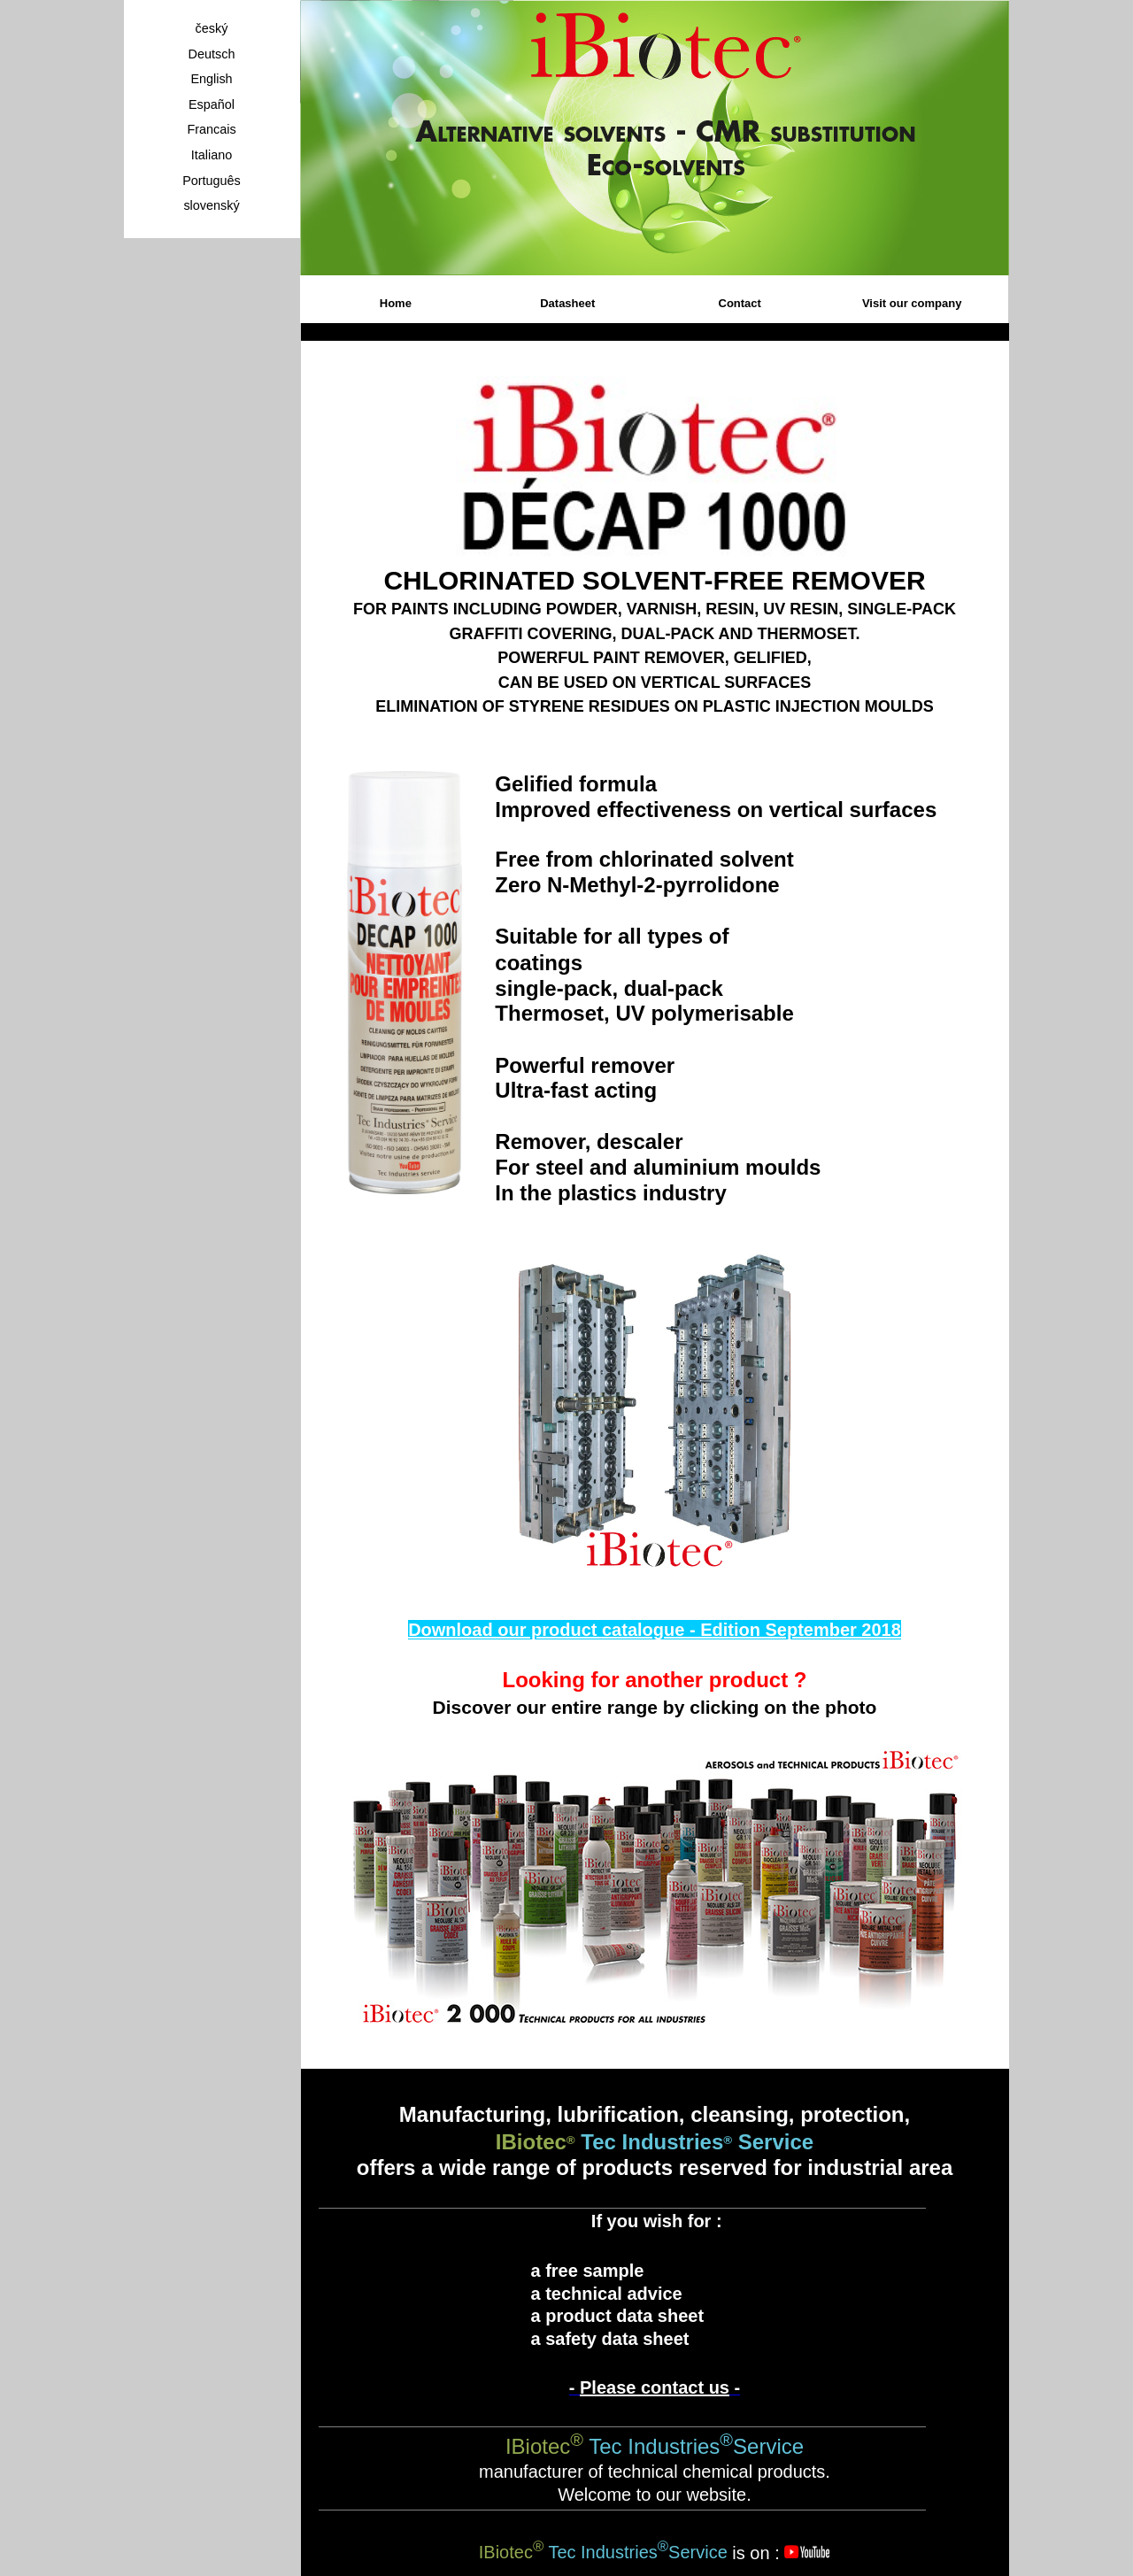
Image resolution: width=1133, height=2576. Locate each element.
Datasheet (567, 303)
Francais (211, 129)
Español (212, 104)
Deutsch (212, 54)
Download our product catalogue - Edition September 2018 (654, 1629)
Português (211, 181)
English (211, 79)
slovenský (211, 205)
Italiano (211, 155)
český (212, 28)
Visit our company (911, 303)
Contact (740, 303)
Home (396, 303)
